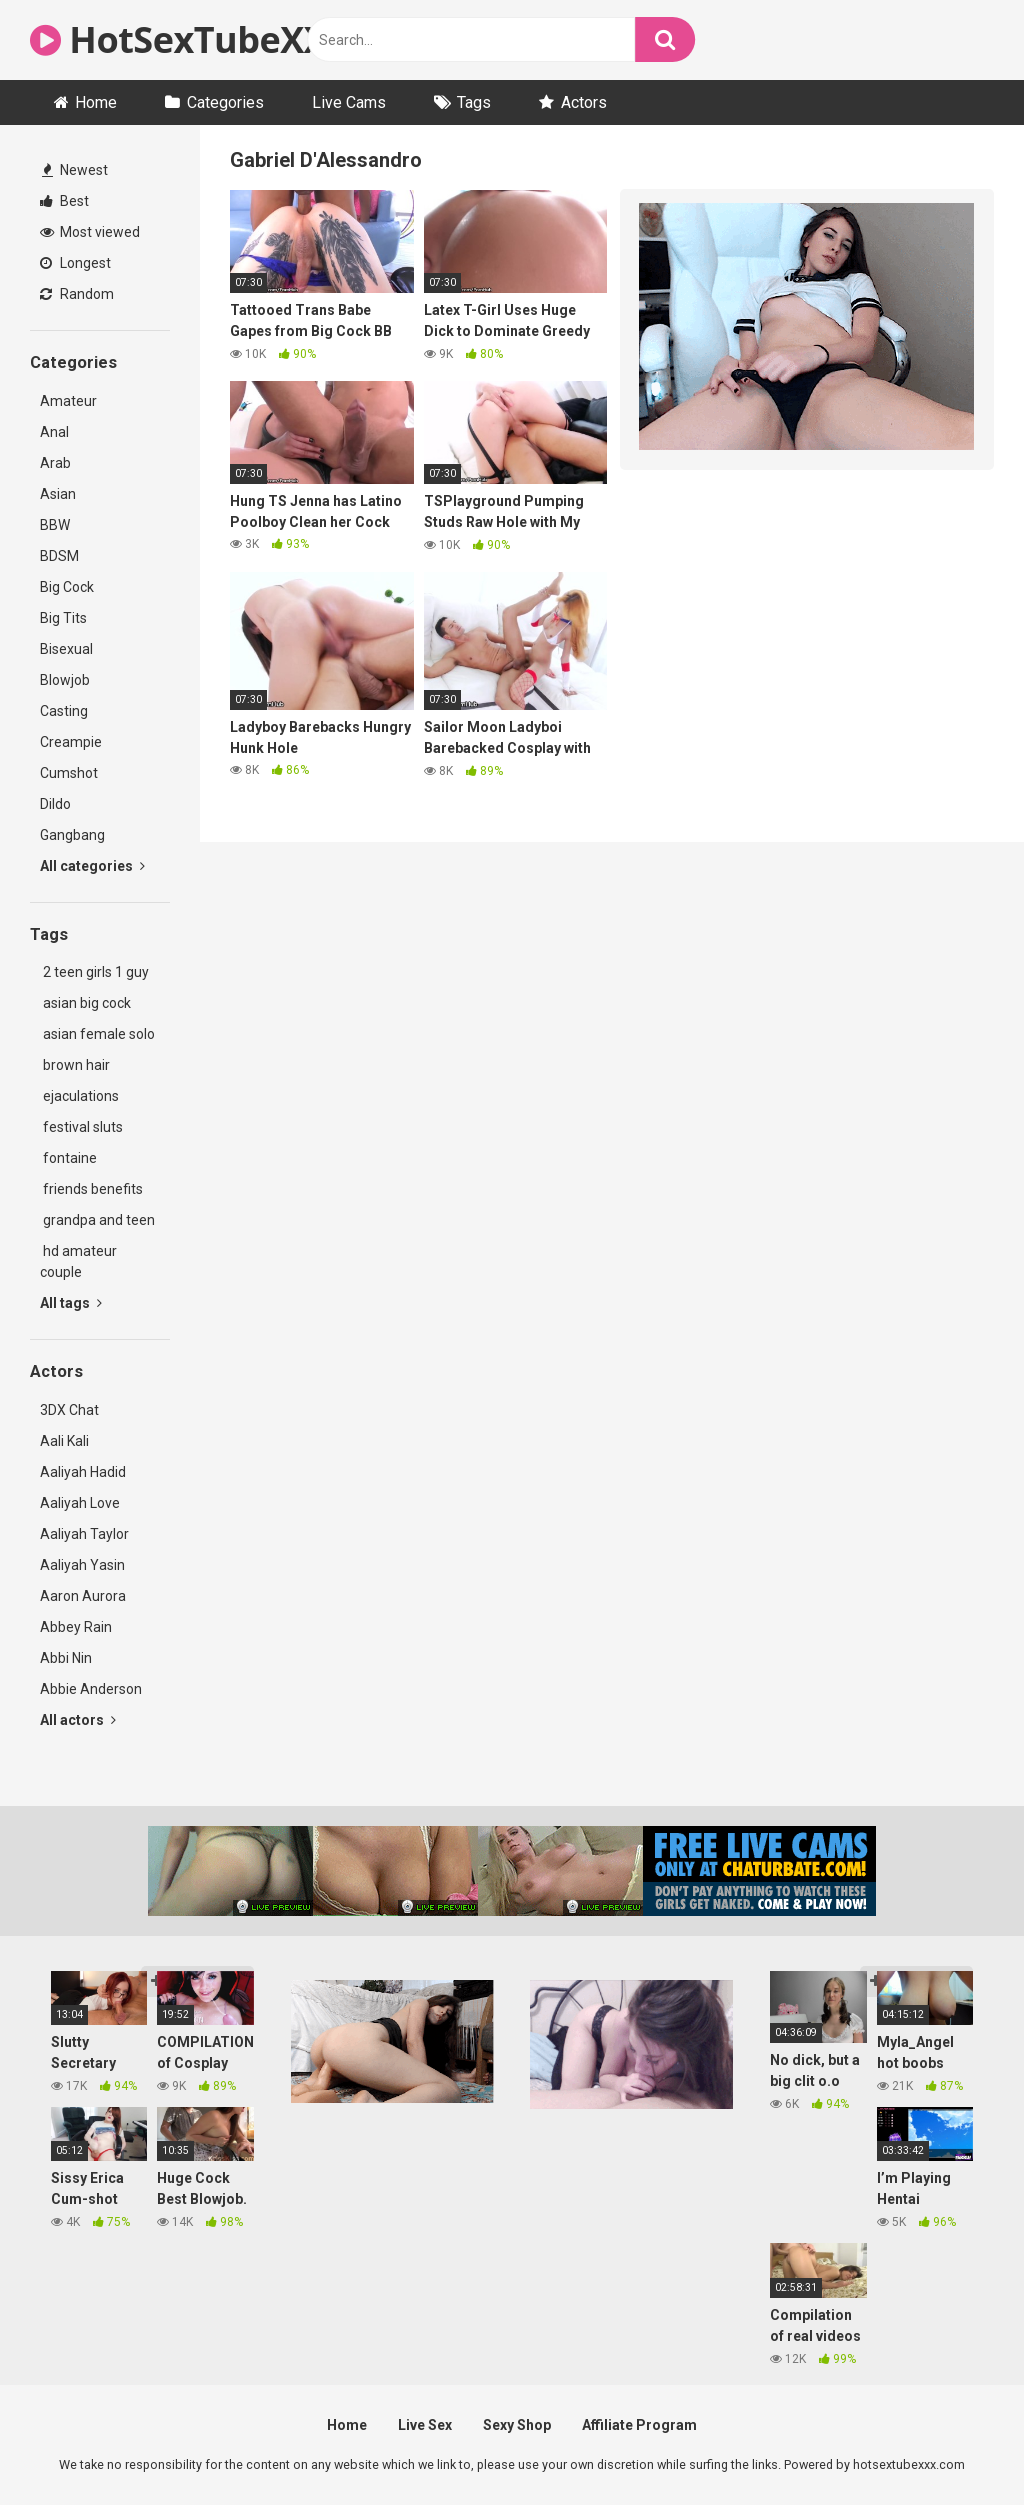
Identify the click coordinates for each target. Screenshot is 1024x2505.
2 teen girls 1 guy (94, 972)
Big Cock (67, 587)
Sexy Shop (517, 2425)
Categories (225, 102)
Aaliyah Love (80, 1503)
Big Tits (63, 618)
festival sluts (81, 1127)
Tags (474, 102)
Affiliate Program (639, 2425)
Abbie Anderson (91, 1689)
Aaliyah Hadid (83, 1472)
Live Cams (349, 102)
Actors (584, 102)
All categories (92, 866)
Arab (55, 463)
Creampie (71, 742)
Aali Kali (64, 1441)
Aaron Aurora (83, 1596)
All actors (78, 1720)
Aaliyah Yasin (82, 1565)
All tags (71, 1303)
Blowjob (65, 680)
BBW (55, 525)
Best (64, 201)
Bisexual (66, 649)
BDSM (59, 556)
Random (77, 294)
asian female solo (97, 1034)
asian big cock (85, 1003)
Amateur (68, 401)
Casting (64, 711)
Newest (75, 170)
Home (96, 102)
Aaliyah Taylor (84, 1534)
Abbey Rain (76, 1627)
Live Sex (425, 2425)
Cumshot (69, 773)
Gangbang (72, 835)
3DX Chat (69, 1410)
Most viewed (90, 232)
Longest (75, 263)
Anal (54, 432)
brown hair (75, 1065)
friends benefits (91, 1189)
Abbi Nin (66, 1658)
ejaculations (79, 1096)
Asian (58, 494)
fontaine (68, 1158)
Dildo (55, 804)
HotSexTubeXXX (190, 39)
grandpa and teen (97, 1220)
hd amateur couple (78, 1261)
